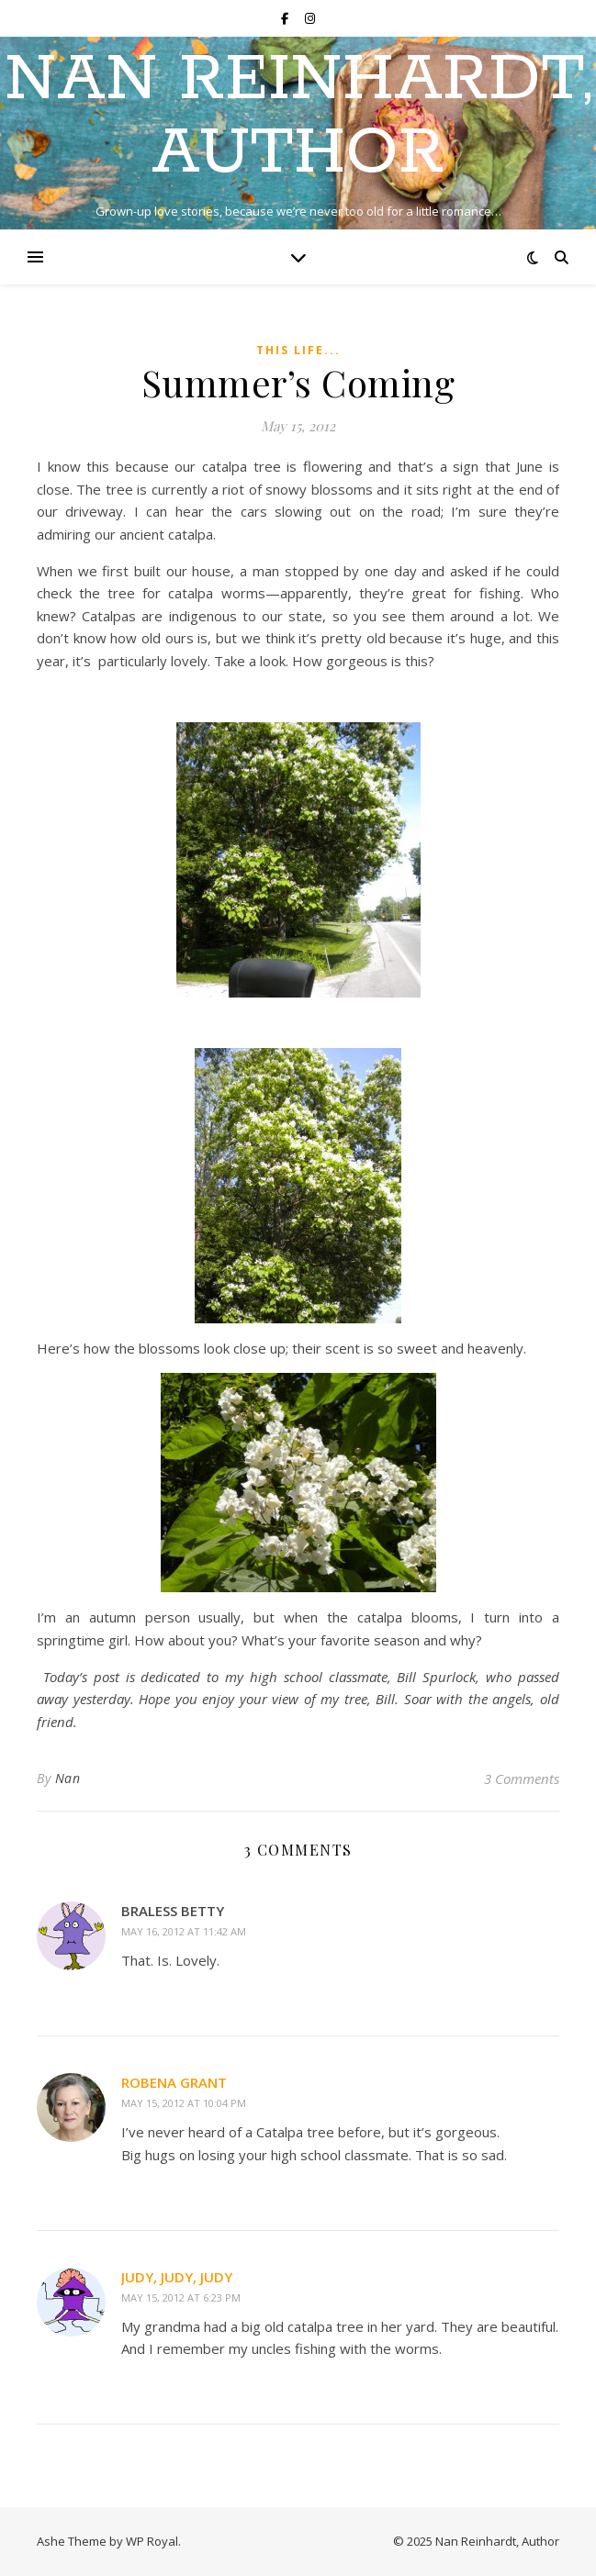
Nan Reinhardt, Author (298, 117)
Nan (68, 1778)
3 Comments (521, 1778)
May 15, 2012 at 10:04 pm (183, 2103)
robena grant (174, 2082)
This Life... (298, 350)
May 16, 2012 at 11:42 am (183, 1931)
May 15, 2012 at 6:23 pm (181, 2297)
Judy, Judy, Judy (176, 2277)
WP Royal (152, 2541)
